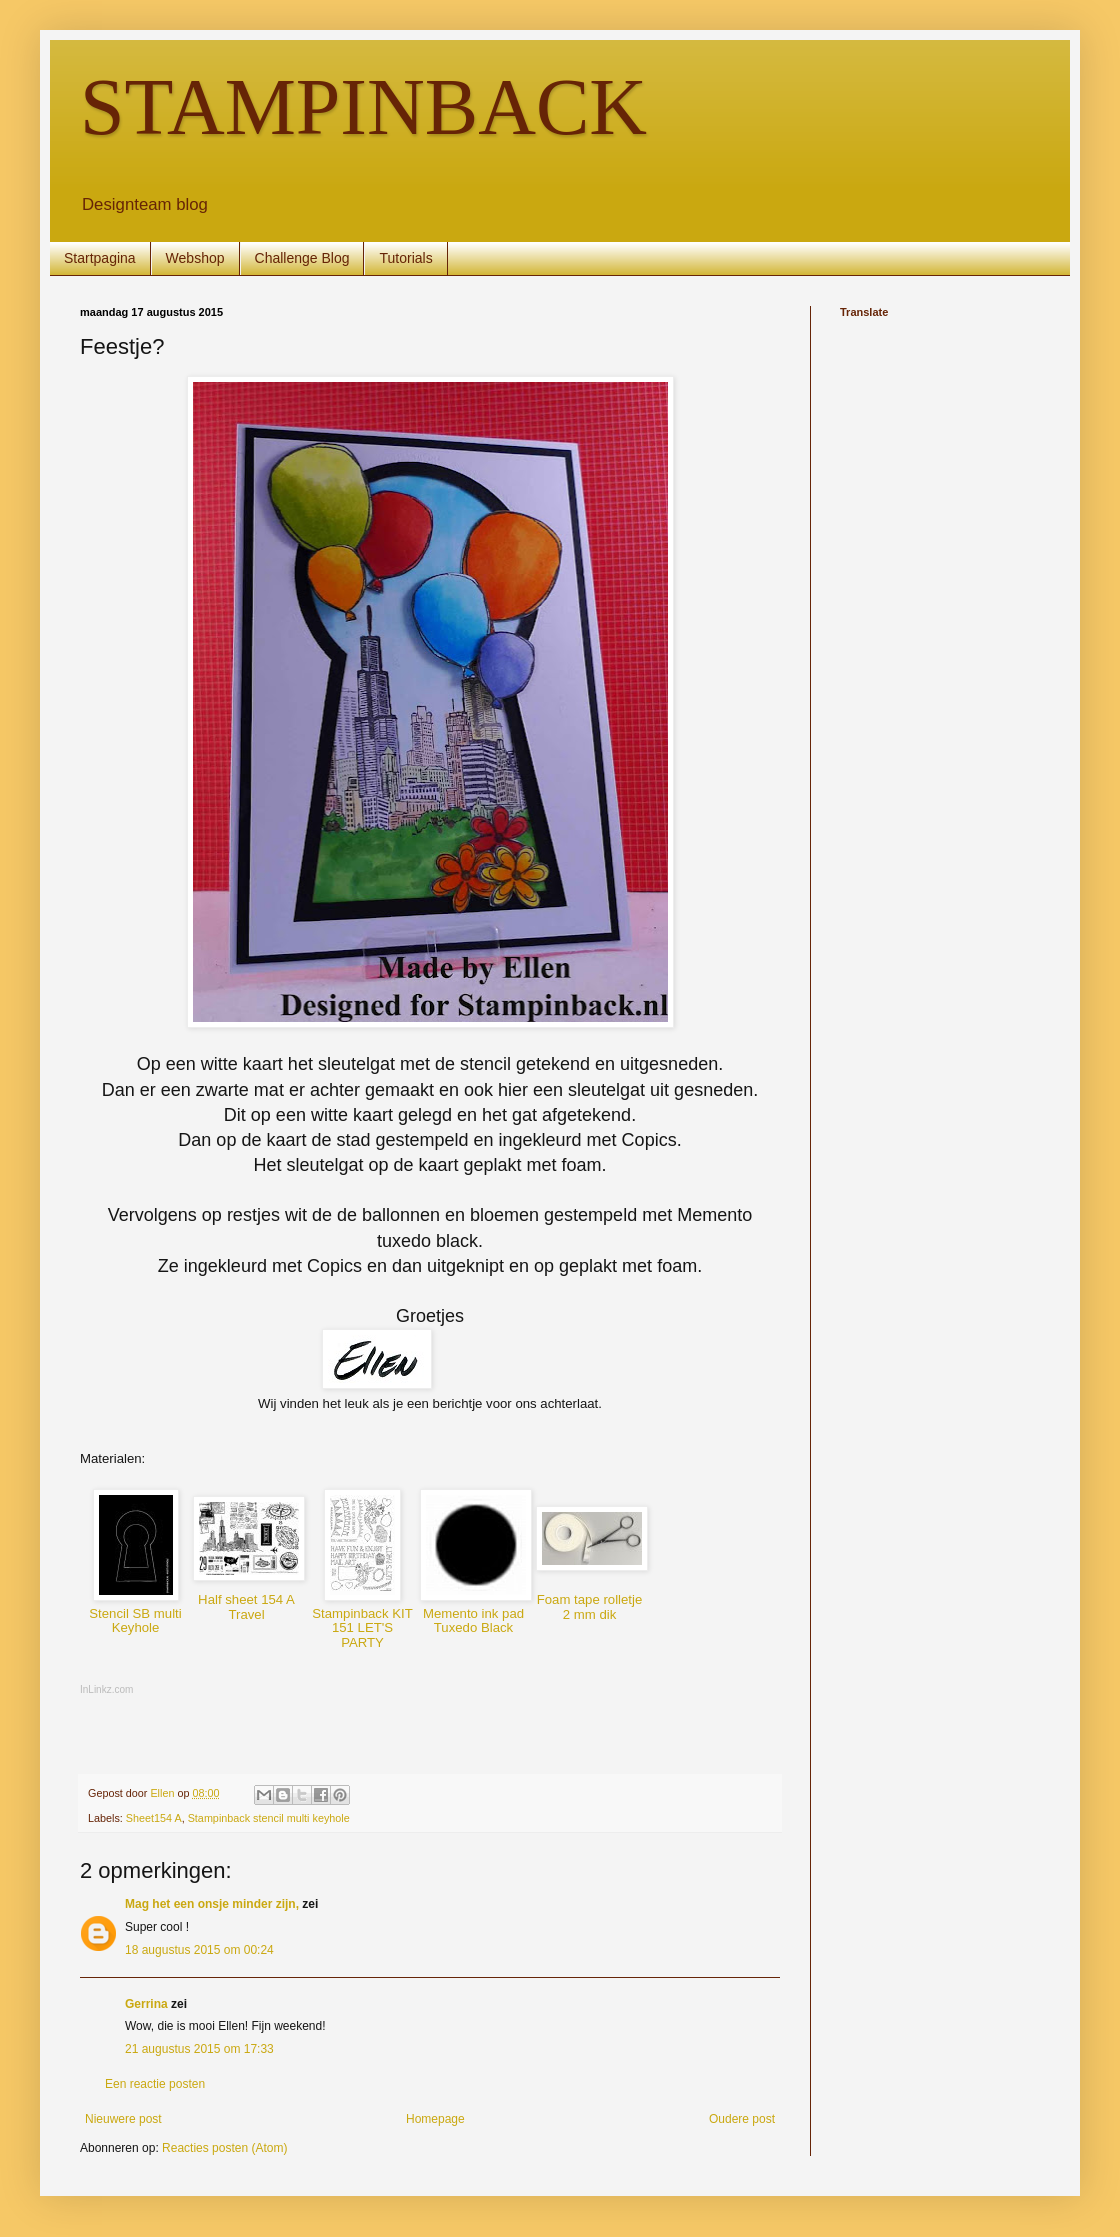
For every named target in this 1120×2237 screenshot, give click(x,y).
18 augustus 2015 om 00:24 (199, 1950)
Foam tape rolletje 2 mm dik (590, 1607)
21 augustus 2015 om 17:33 (199, 2049)
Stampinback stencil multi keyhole (269, 1818)
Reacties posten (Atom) (224, 2148)
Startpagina (100, 258)
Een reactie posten (155, 2084)
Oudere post (742, 2119)
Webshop (195, 258)
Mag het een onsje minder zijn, (212, 1904)
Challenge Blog (302, 258)
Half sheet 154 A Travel (246, 1607)
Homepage (435, 2119)
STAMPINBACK (363, 107)
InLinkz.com (106, 1689)
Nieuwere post (123, 2119)
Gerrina (146, 2004)
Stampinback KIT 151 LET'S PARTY (362, 1628)
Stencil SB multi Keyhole (135, 1621)
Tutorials (405, 258)
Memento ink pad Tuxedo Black (473, 1621)
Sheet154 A (154, 1818)
